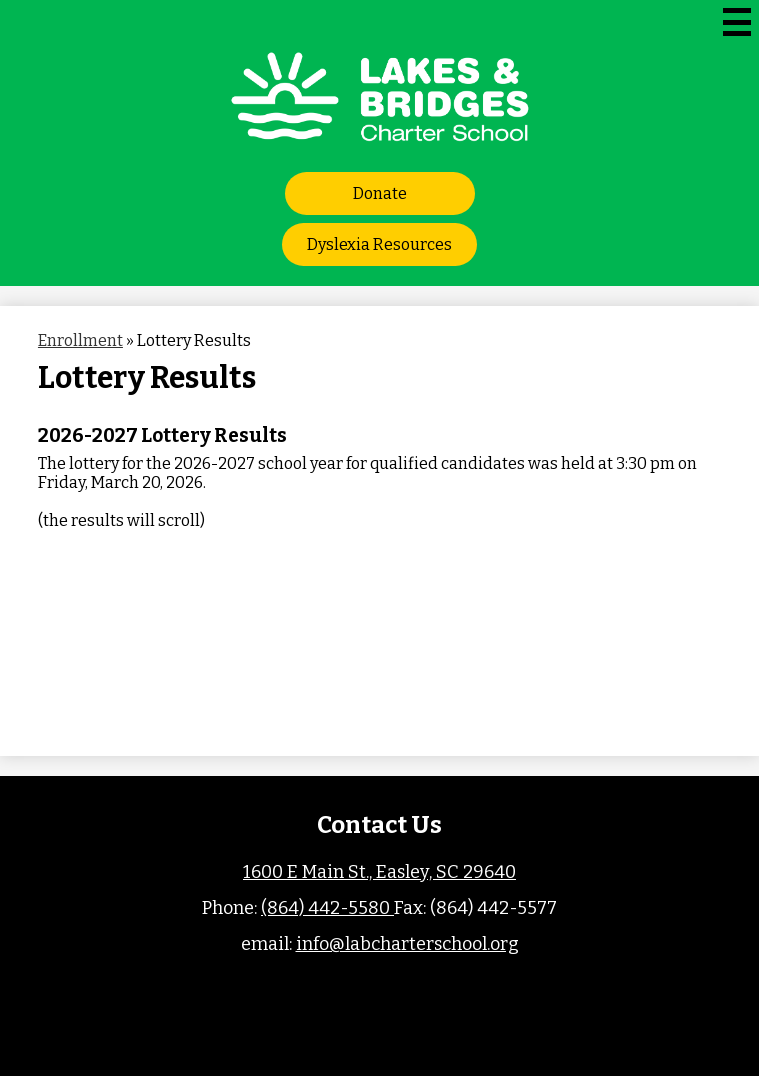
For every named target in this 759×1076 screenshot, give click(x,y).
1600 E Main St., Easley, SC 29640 (379, 872)
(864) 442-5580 (327, 908)
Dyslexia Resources (379, 244)
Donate (380, 193)
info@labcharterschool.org (407, 944)
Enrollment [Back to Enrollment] (80, 340)
